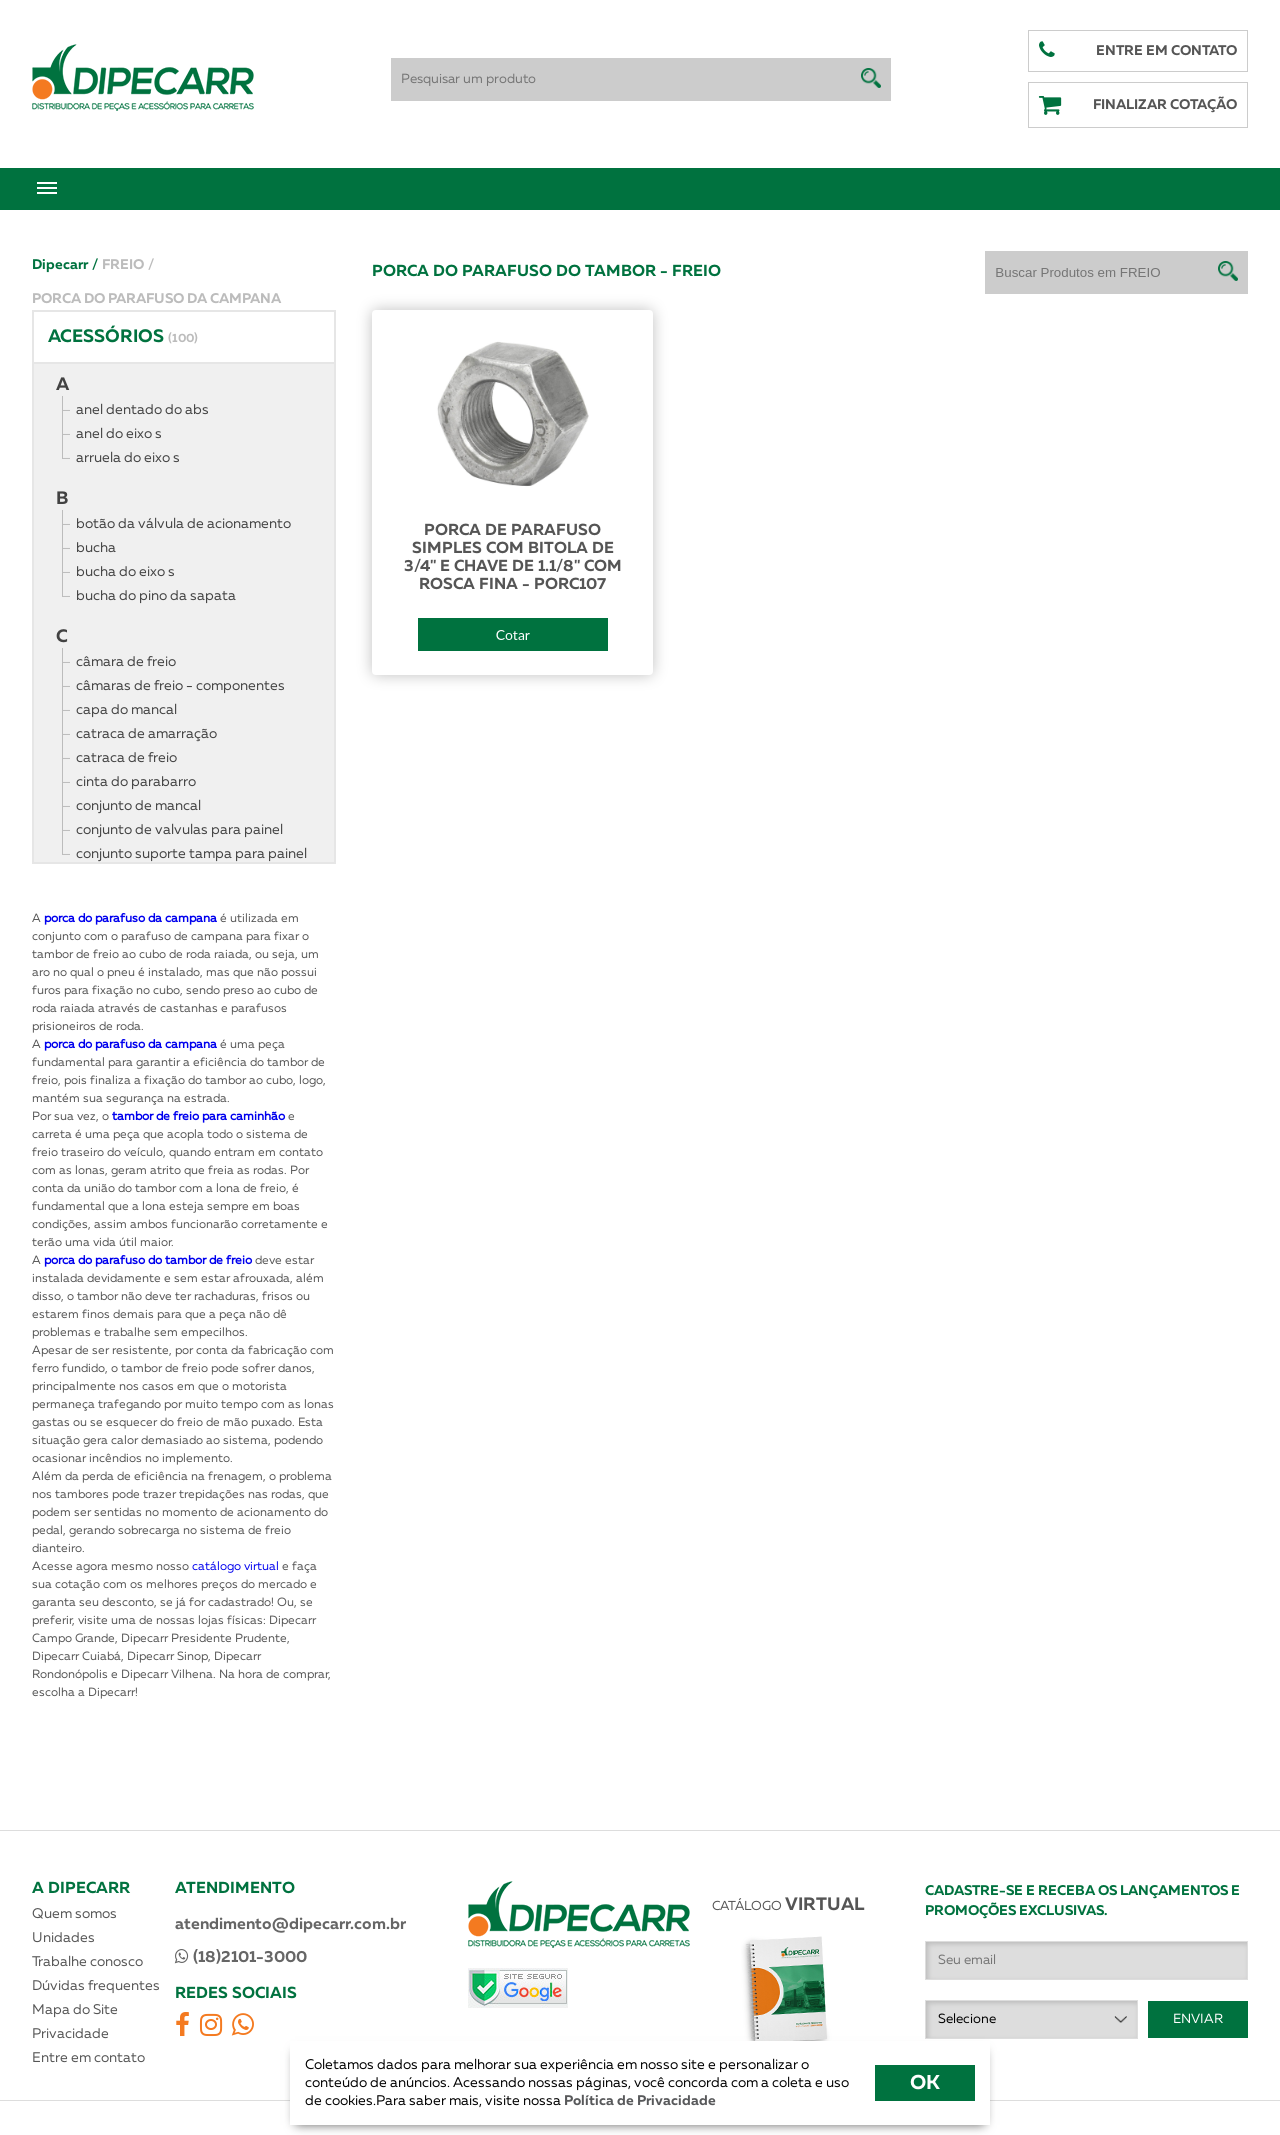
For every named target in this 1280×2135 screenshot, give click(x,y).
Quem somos (74, 1914)
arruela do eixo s (128, 458)
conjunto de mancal (138, 806)
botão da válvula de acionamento (183, 524)
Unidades (63, 1938)
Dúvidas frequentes (96, 1986)
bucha (96, 548)
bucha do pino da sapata (156, 596)
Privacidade (70, 2034)
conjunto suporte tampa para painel (191, 854)
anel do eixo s (119, 434)
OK (925, 2083)
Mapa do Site (75, 2010)
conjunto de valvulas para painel (179, 830)
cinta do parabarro (136, 782)
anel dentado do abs (142, 410)
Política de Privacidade (638, 2101)
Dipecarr (65, 265)
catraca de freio (126, 758)
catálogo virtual (237, 1567)
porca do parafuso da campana (130, 919)
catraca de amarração (146, 734)
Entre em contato (88, 2058)
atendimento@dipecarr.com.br (290, 1925)
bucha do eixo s (125, 572)
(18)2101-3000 (241, 1957)
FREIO (128, 265)
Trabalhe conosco (87, 1962)
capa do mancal (126, 710)
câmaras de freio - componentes (180, 686)
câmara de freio (126, 662)
